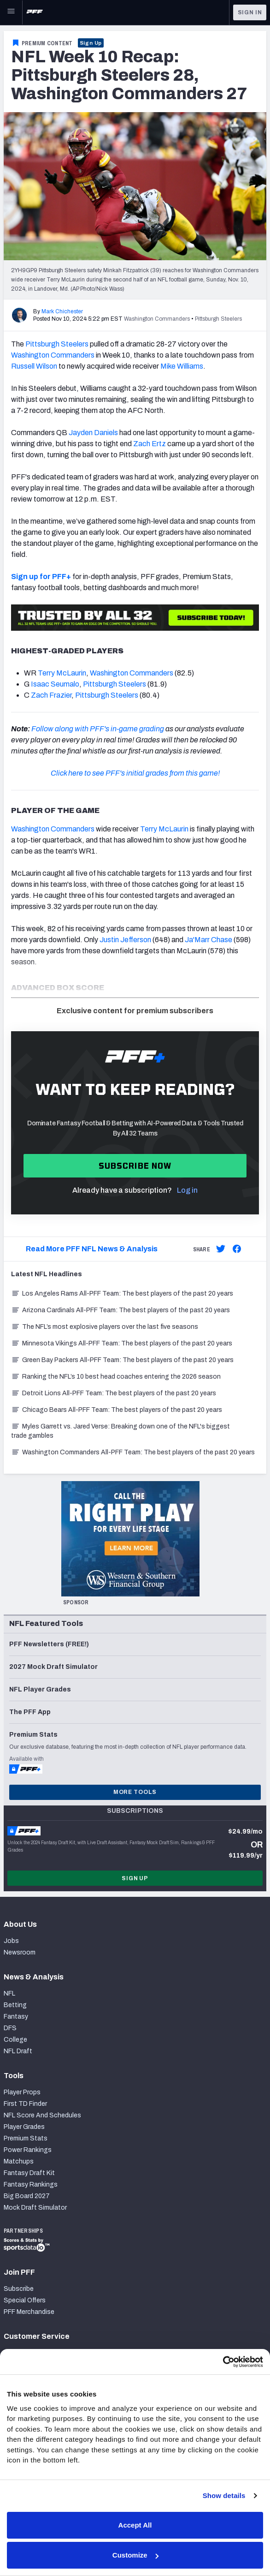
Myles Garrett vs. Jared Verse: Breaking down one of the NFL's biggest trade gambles (120, 1431)
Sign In (250, 12)
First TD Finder (25, 2103)
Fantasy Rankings (31, 2184)
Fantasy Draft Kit (29, 2173)
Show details (224, 2495)
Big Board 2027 (27, 2196)
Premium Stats (25, 2138)
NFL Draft (18, 2051)
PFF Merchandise (29, 2311)
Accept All (135, 2525)
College (15, 2039)
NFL (9, 1993)
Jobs (11, 1940)
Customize (135, 2555)
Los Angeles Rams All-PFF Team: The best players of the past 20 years (122, 1293)
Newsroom (19, 1952)
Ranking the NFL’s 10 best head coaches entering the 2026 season (116, 1376)
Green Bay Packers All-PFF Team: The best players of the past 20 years (122, 1360)
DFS (10, 2028)
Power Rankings (28, 2149)
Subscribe (19, 2288)
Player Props (22, 2092)
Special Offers (25, 2300)
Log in (187, 1190)
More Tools (135, 1792)
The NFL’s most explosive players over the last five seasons (104, 1326)
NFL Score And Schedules (42, 2115)
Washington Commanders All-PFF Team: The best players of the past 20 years (133, 1452)
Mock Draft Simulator (35, 2207)
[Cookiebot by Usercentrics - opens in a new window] (222, 2362)
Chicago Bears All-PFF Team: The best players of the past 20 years (116, 1409)
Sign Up (91, 43)
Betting (15, 2005)
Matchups (19, 2161)
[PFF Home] (34, 12)
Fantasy (16, 2016)
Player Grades (24, 2126)
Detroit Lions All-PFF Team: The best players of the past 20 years (113, 1393)
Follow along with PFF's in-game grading (97, 729)
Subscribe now (135, 1165)
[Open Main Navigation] (11, 12)
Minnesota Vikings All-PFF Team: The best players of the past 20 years (121, 1343)
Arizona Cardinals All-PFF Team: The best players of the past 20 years (120, 1310)
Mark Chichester (62, 311)
